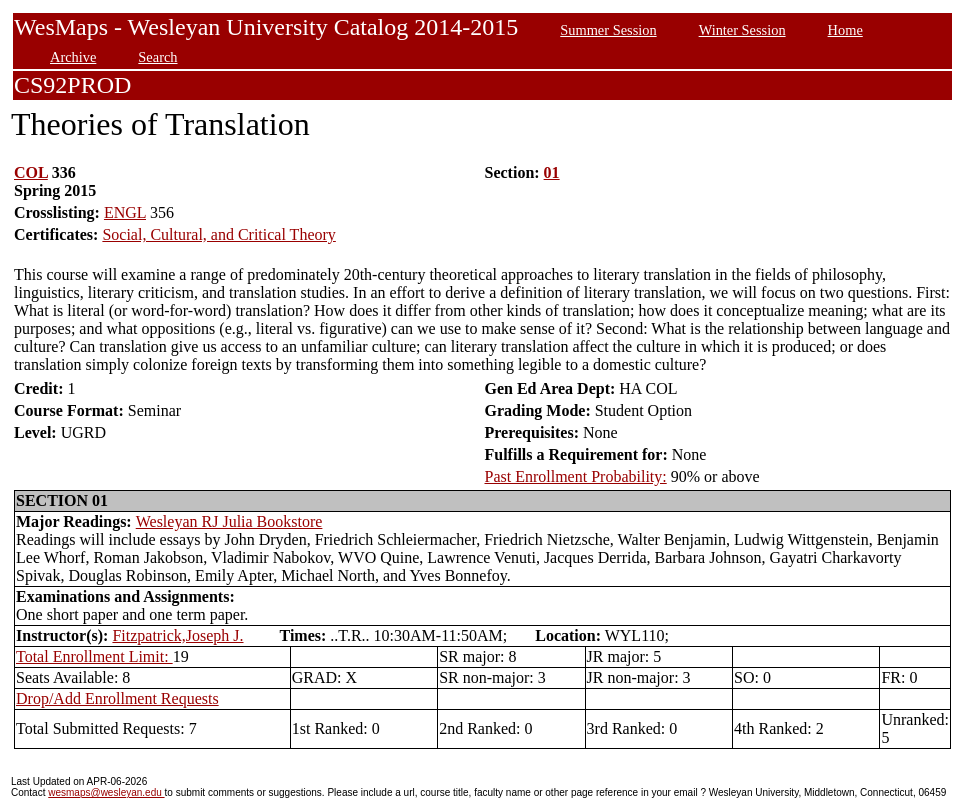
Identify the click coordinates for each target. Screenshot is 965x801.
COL (31, 172)
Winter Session (742, 30)
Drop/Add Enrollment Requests (117, 698)
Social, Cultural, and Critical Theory (218, 234)
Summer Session (608, 30)
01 (552, 172)
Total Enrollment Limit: (94, 656)
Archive (73, 57)
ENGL (125, 212)
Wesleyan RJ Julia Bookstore (229, 521)
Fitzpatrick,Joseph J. (177, 635)
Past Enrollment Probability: (576, 476)
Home (845, 30)
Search (157, 57)
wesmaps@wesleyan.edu (106, 792)
